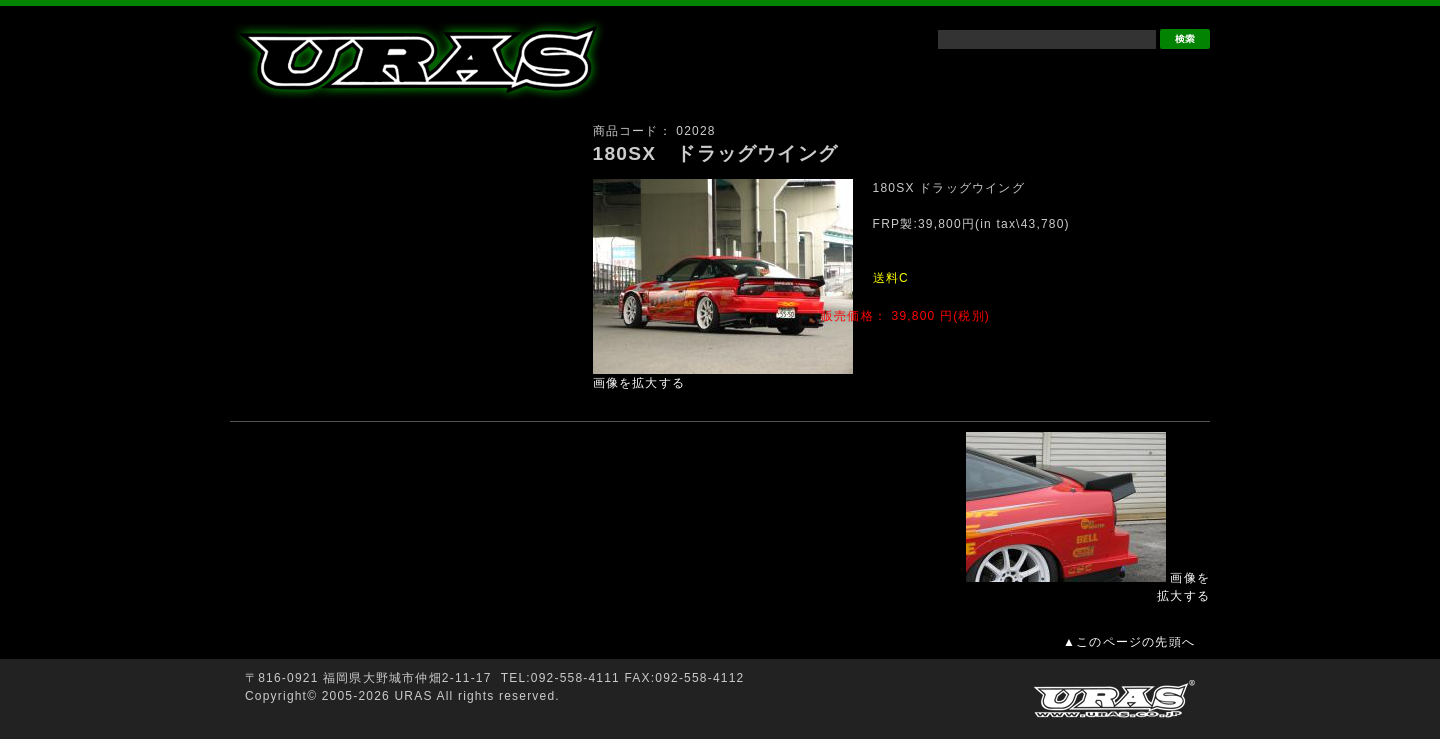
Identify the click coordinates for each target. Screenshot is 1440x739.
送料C (891, 278)
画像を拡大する (639, 383)
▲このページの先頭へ (1129, 642)
